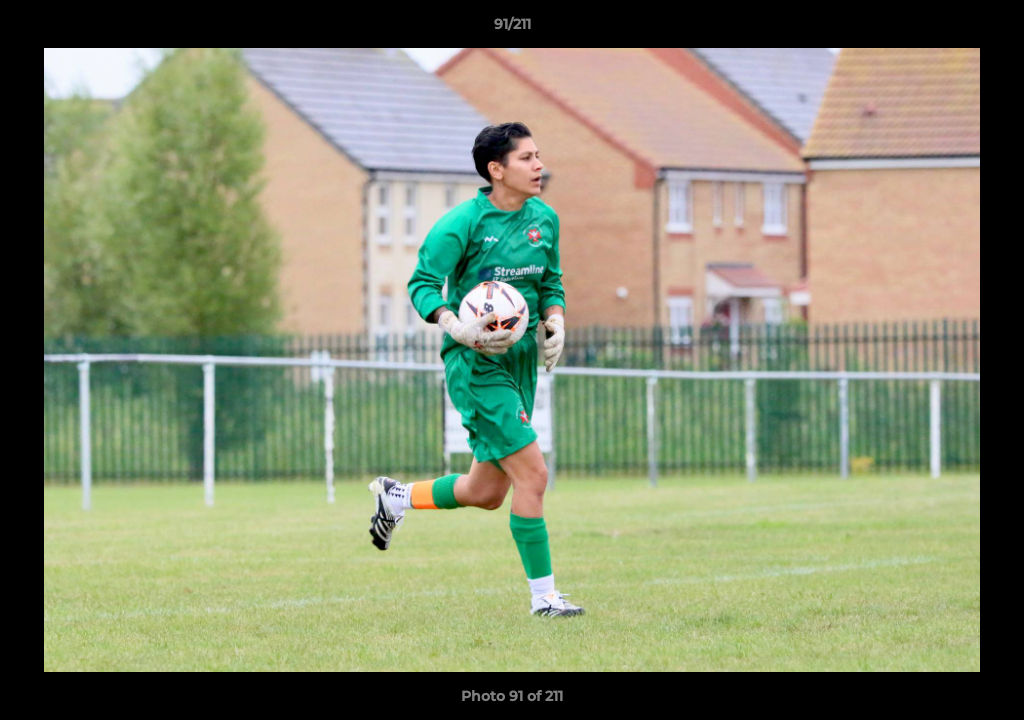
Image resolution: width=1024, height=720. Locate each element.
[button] (988, 29)
